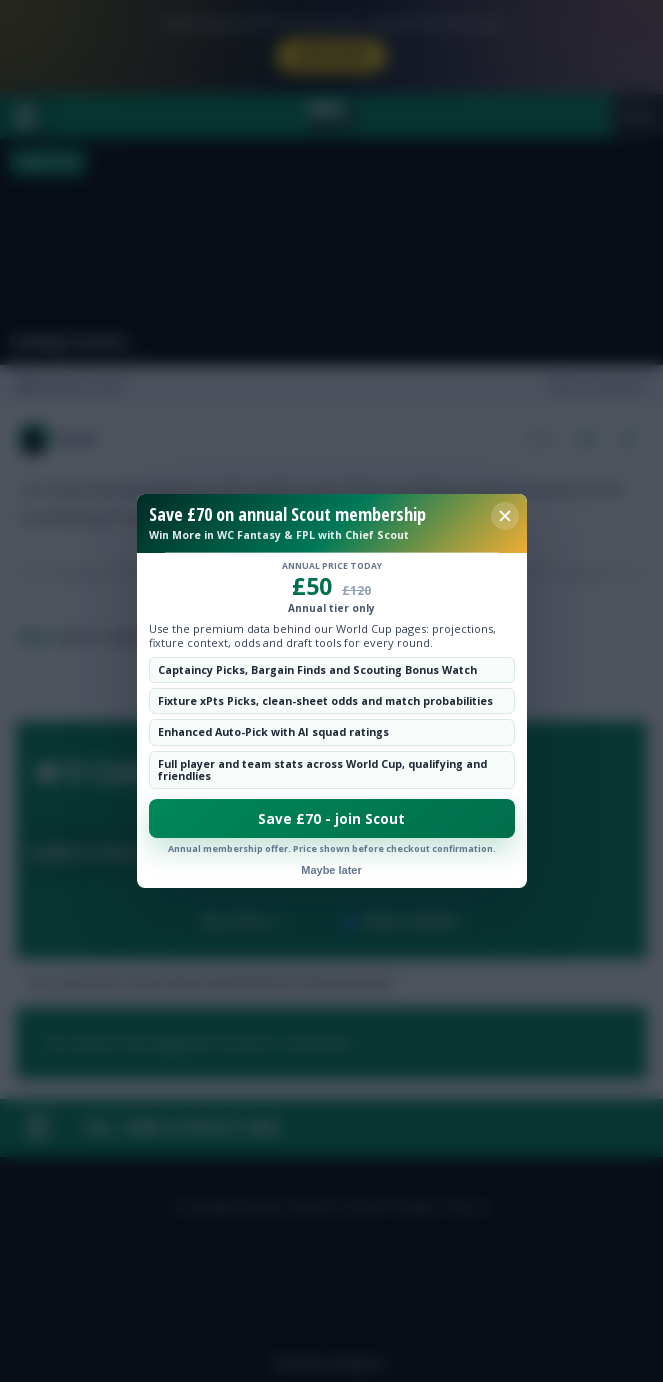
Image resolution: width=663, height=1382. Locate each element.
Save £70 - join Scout (331, 819)
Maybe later (331, 870)
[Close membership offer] (505, 516)
